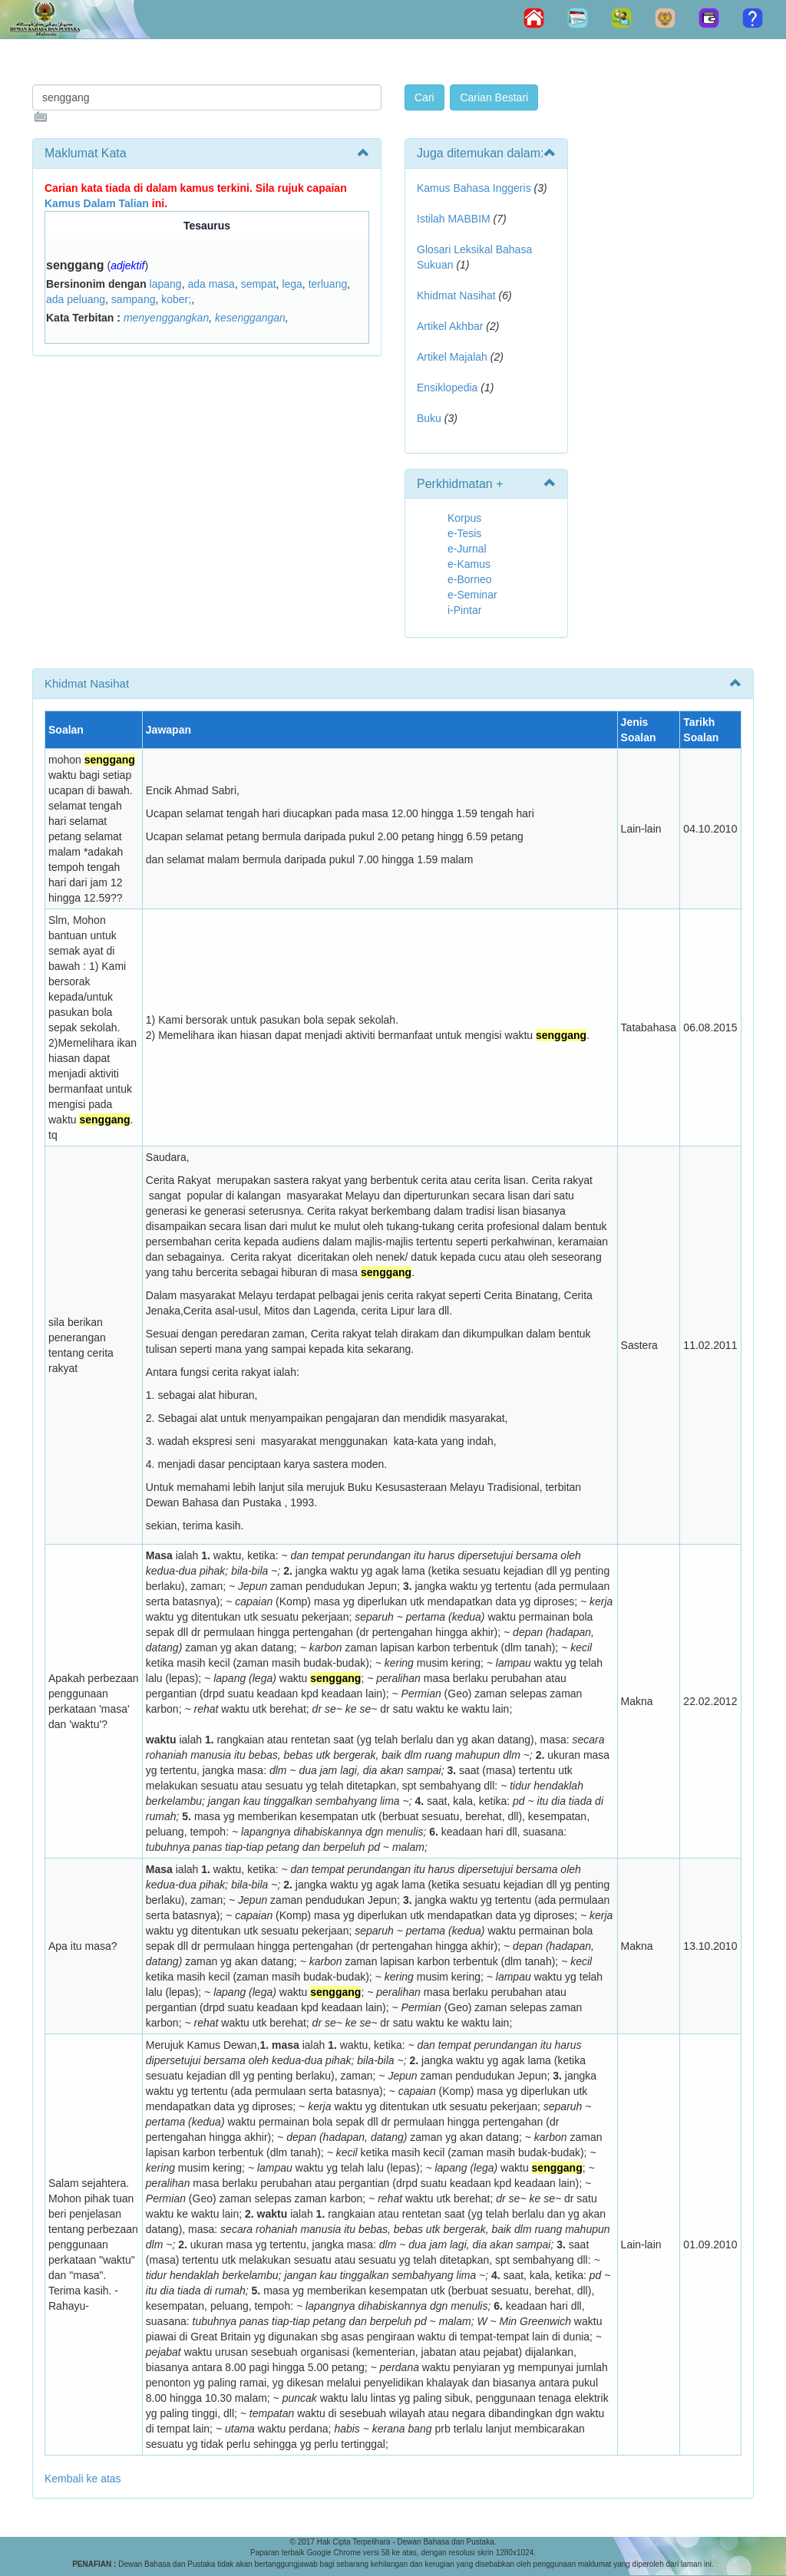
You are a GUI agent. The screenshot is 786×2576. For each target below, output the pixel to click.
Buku (429, 418)
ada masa (210, 284)
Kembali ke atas (83, 2478)
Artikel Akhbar (450, 326)
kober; (176, 299)
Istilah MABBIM (453, 219)
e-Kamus (468, 564)
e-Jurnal (467, 549)
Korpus (464, 518)
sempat (258, 284)
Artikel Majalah (452, 357)
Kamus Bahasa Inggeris (474, 188)
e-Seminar (472, 595)
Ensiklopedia (447, 387)
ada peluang (75, 299)
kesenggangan (250, 318)
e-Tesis (464, 533)
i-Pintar (464, 610)
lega (292, 284)
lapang (166, 284)
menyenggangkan (166, 318)
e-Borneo (469, 579)
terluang (328, 284)
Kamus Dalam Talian (97, 203)
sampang (133, 299)
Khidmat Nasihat (456, 295)
